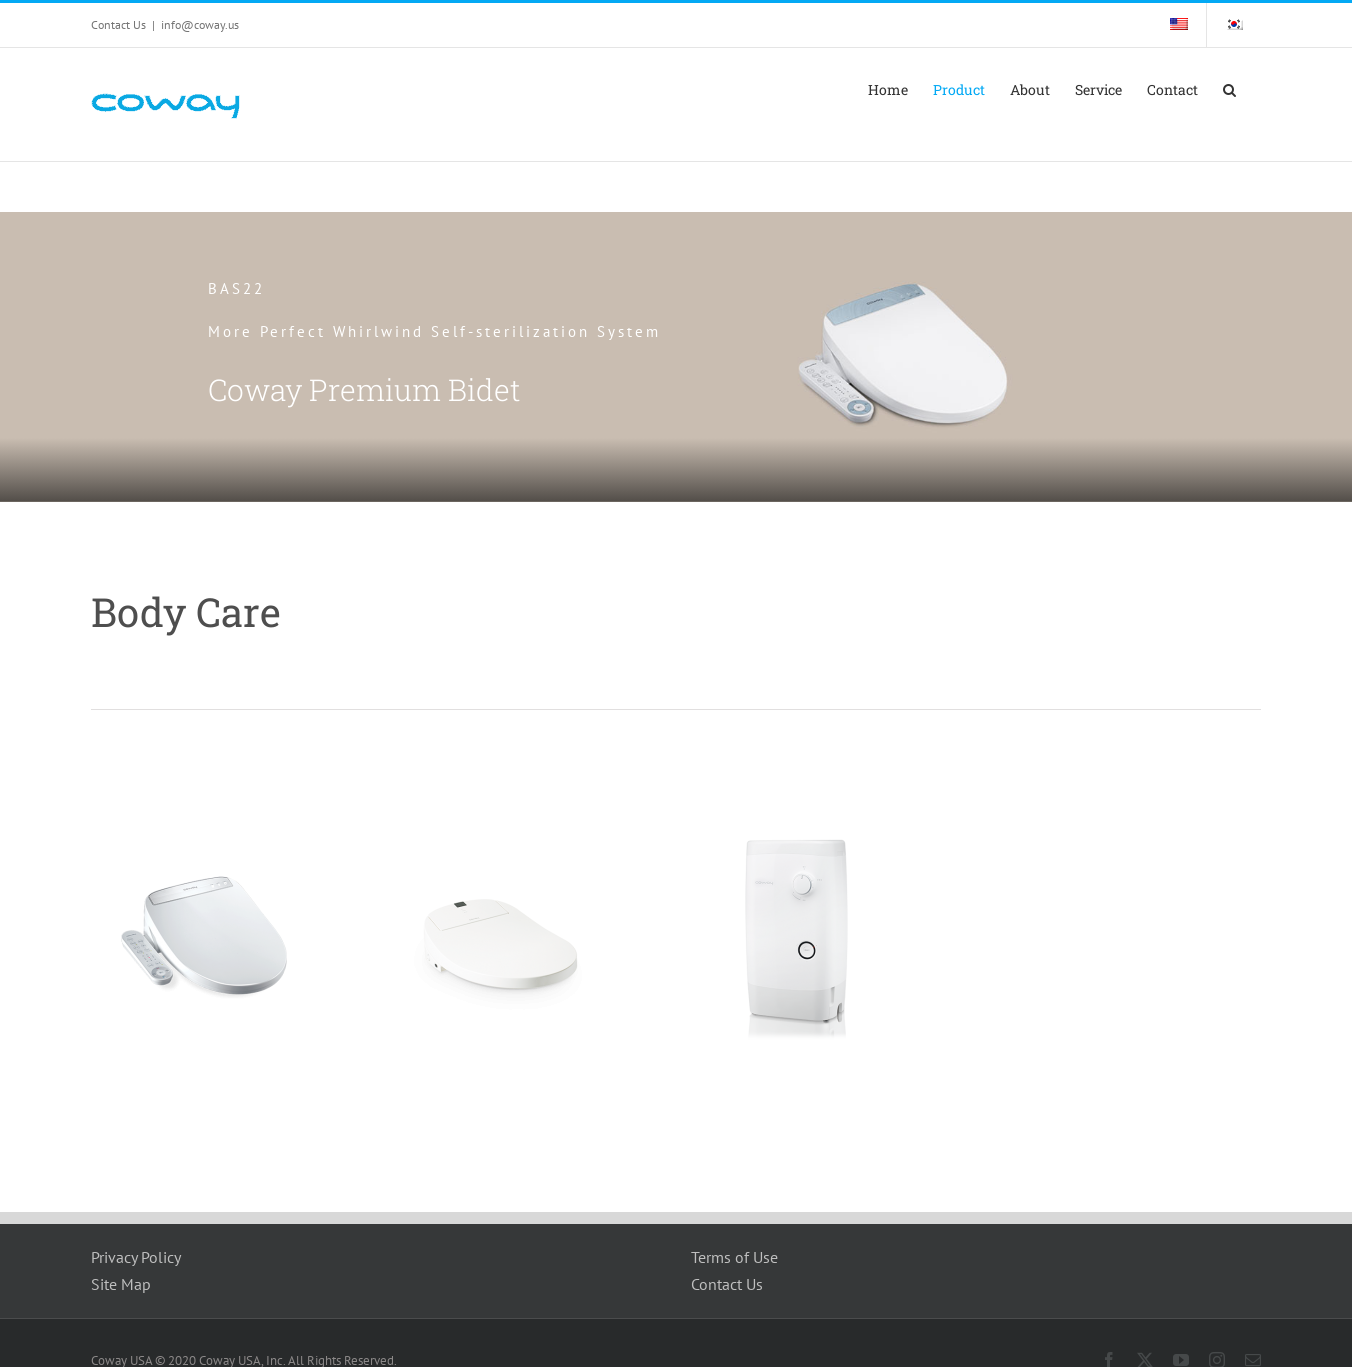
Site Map (121, 1284)
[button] (1229, 90)
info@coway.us (200, 24)
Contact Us (727, 1284)
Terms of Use (734, 1257)
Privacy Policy (136, 1257)
